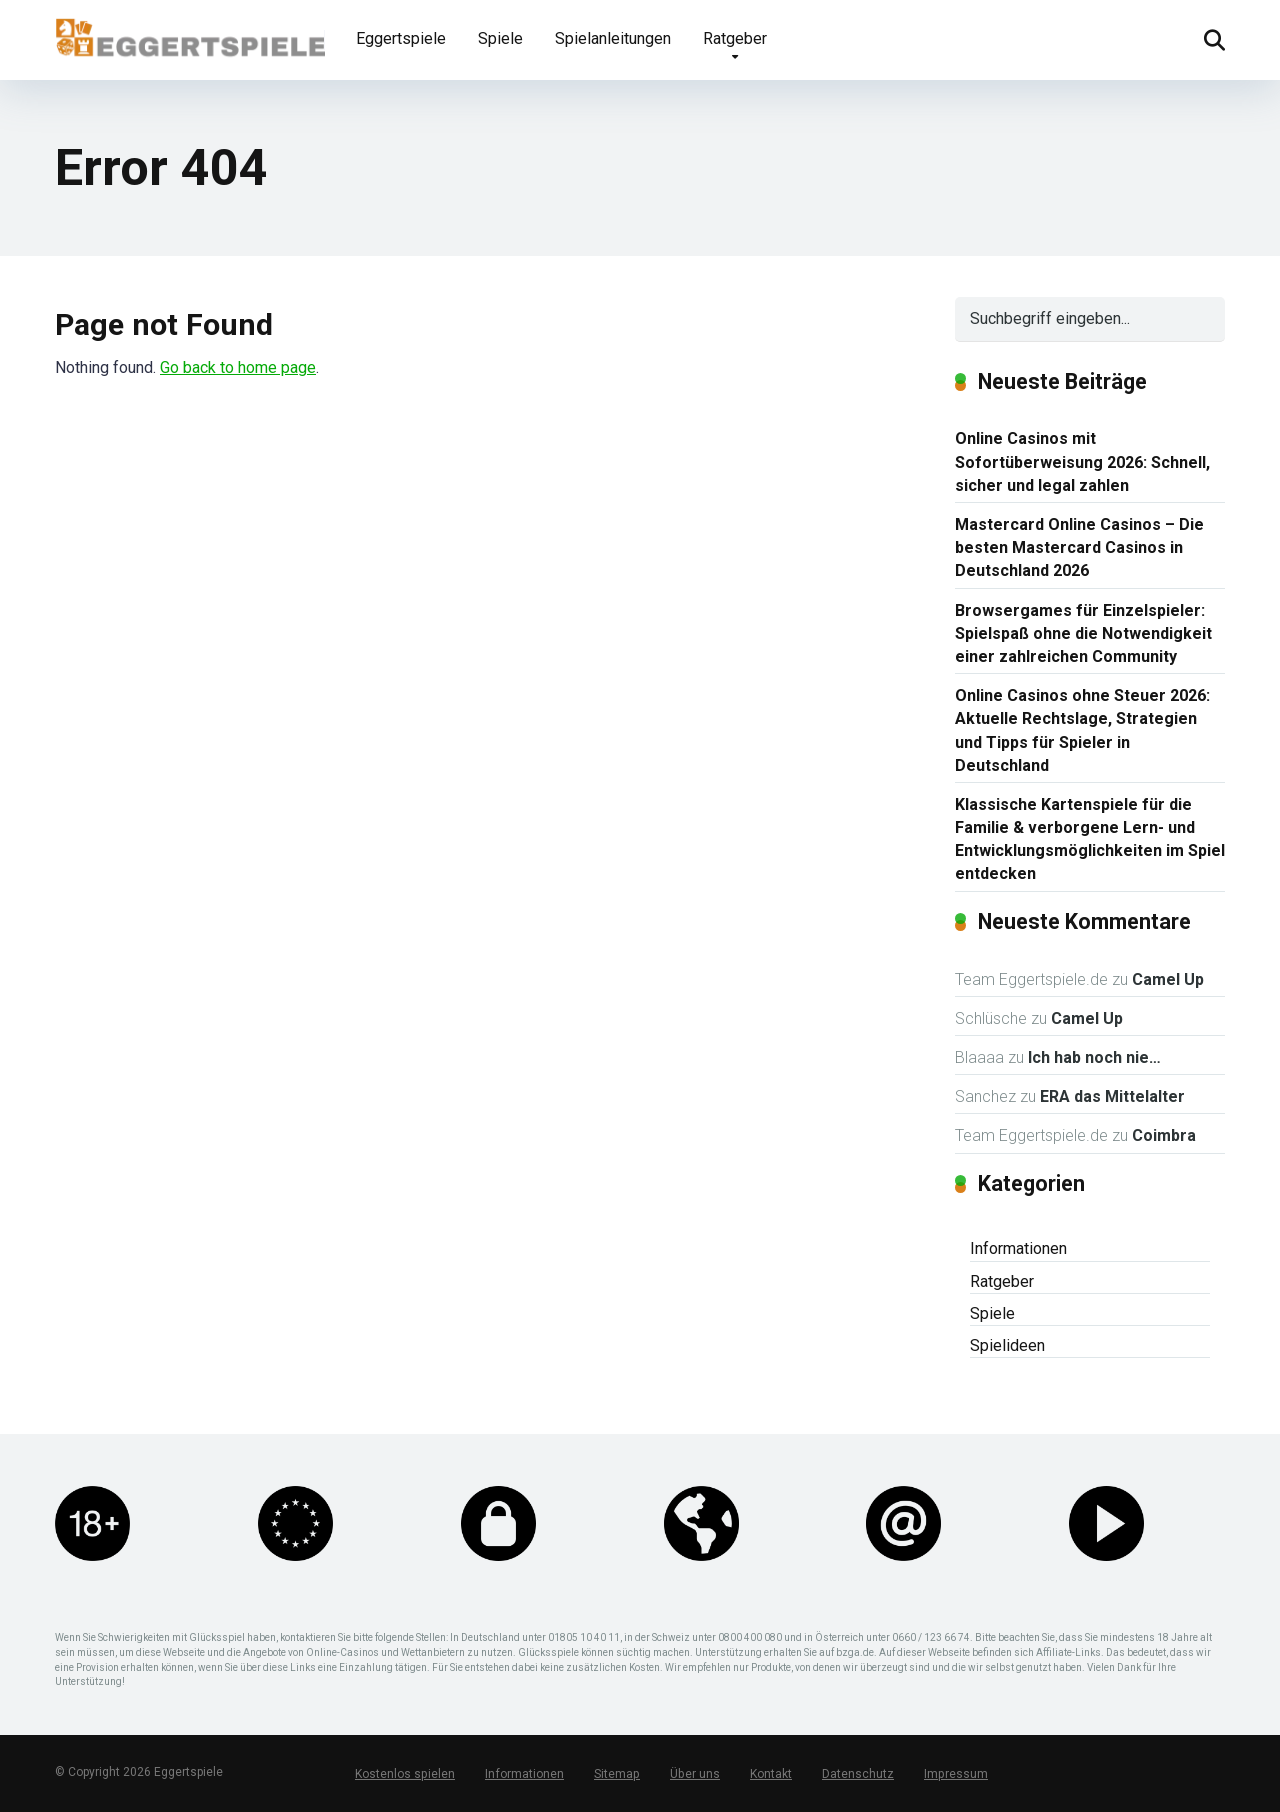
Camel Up (1168, 979)
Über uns (691, 1774)
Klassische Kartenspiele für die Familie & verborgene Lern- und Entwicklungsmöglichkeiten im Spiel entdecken (1090, 839)
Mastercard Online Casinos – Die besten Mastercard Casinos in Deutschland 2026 (1079, 547)
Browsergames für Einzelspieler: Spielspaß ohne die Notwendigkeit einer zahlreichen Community (1083, 633)
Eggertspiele (401, 38)
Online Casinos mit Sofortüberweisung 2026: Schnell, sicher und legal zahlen (1082, 461)
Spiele (500, 38)
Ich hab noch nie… (1094, 1057)
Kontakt (767, 1774)
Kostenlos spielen (404, 1774)
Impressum (951, 1774)
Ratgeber (735, 38)
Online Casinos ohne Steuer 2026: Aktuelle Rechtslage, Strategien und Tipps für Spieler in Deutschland (1082, 730)
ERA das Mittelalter (1112, 1096)
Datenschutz (854, 1774)
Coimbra (1164, 1135)
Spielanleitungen (613, 38)
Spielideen (1007, 1345)
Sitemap (614, 1774)
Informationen (1018, 1248)
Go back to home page (238, 367)
